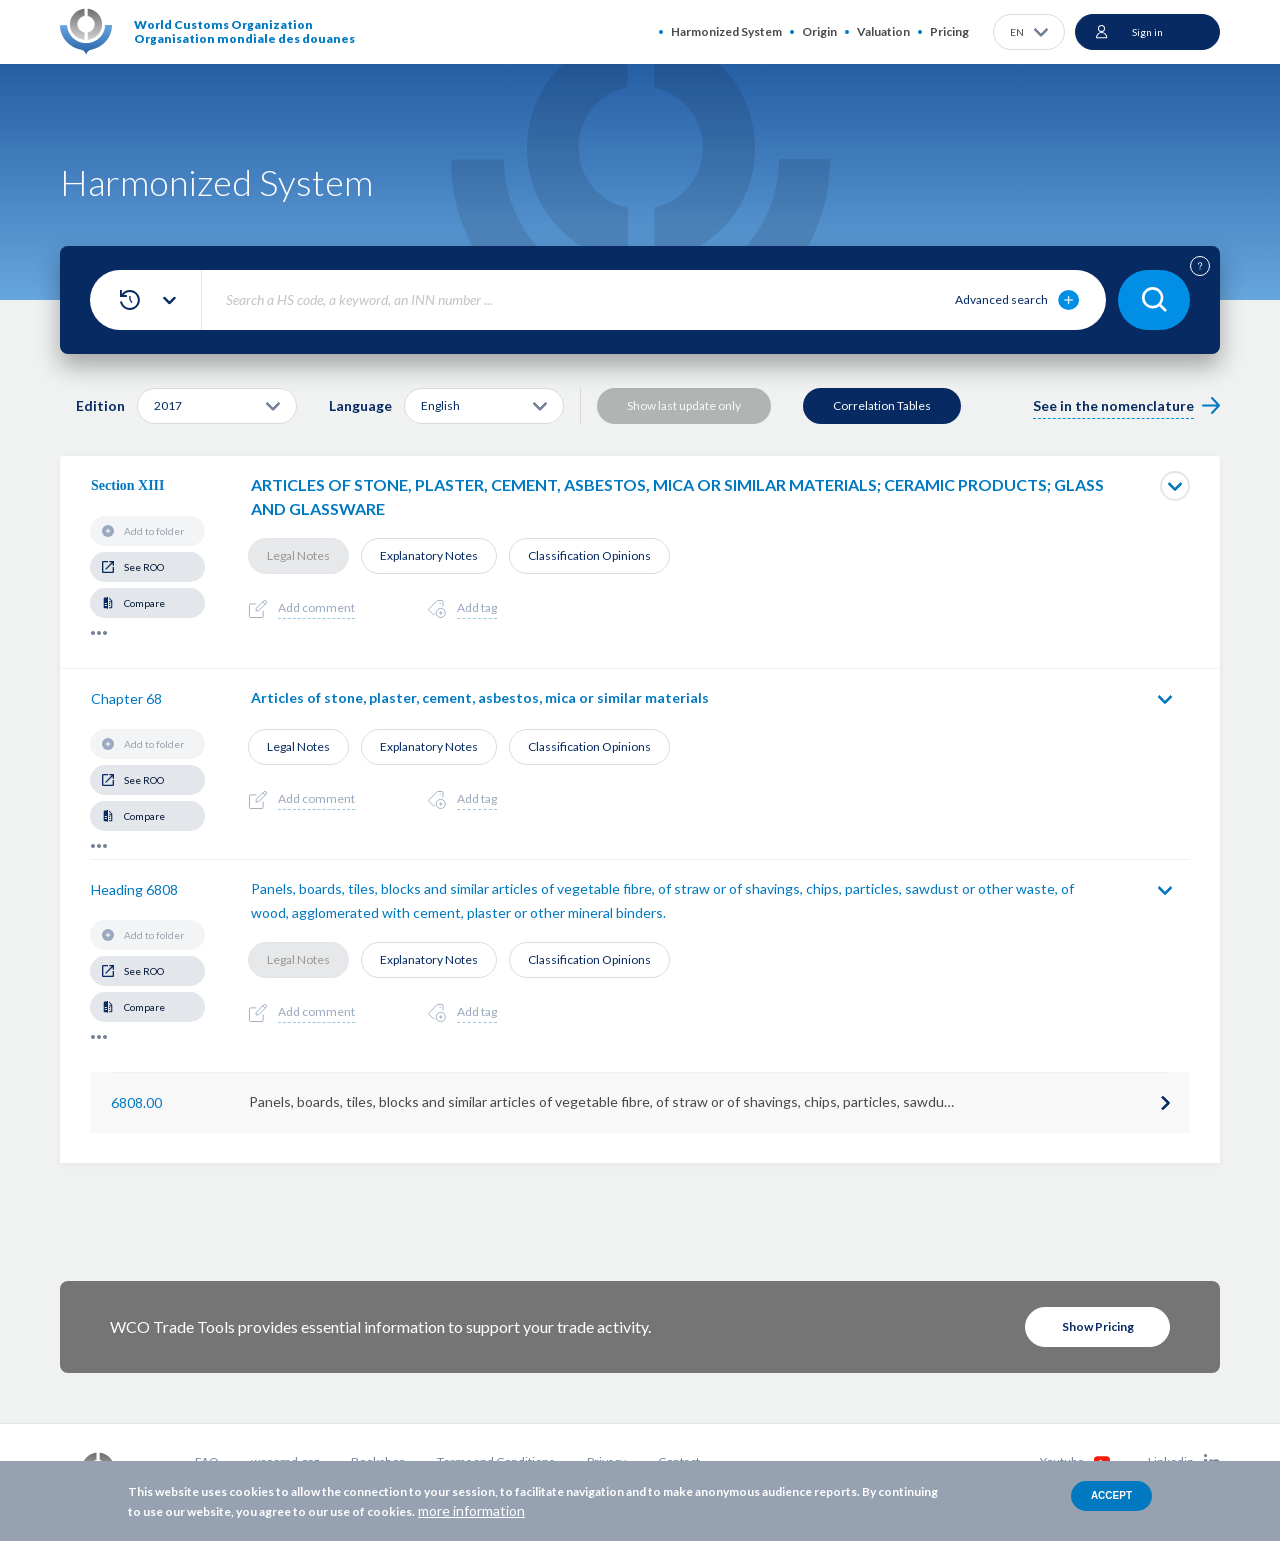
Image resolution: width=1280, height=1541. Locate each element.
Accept (1111, 1495)
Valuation (883, 31)
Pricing (949, 31)
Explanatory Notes (429, 555)
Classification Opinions (589, 555)
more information (471, 1510)
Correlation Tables (882, 405)
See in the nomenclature (1113, 405)
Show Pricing (1098, 1326)
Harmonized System (726, 31)
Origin (819, 31)
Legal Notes (298, 555)
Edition (100, 405)
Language (360, 405)
